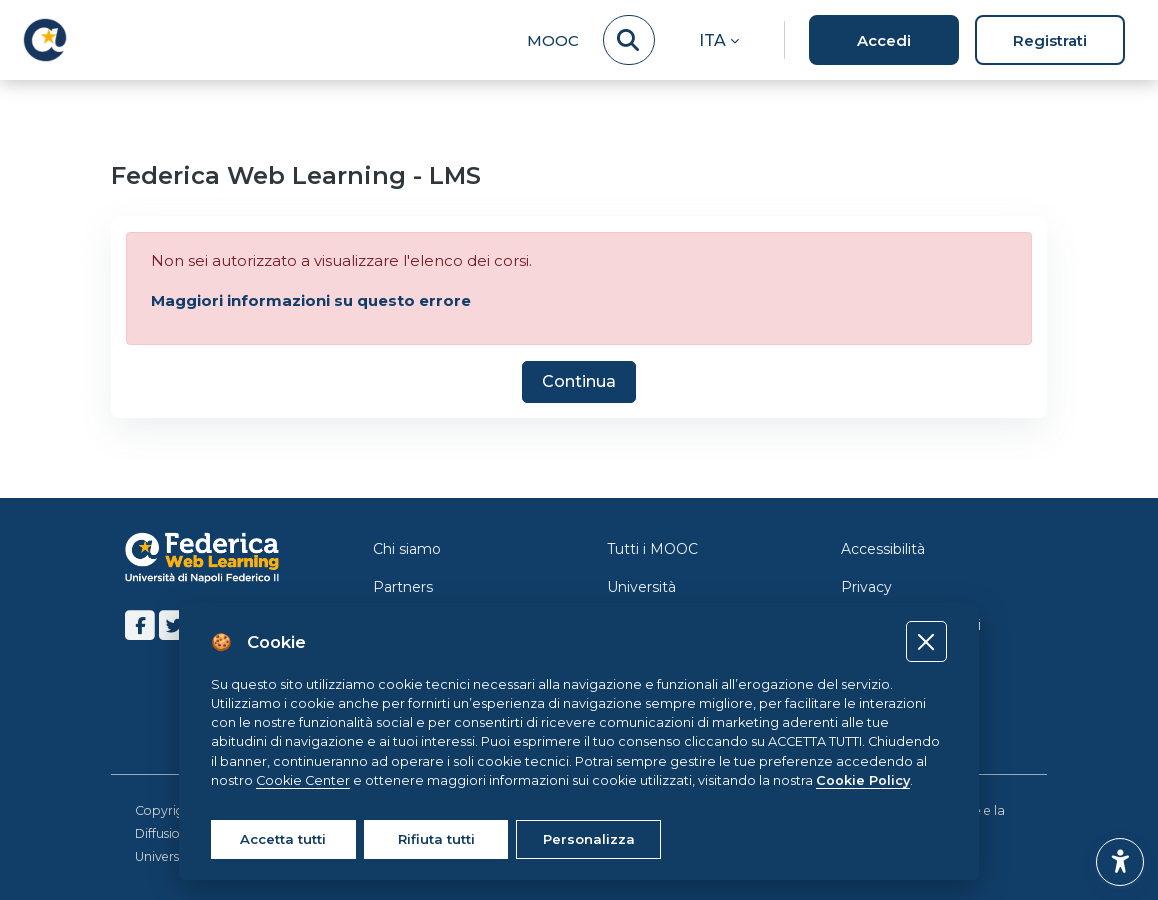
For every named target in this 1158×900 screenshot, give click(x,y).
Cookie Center (303, 780)
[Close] (926, 641)
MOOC (553, 40)
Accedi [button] (884, 40)
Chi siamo (407, 549)
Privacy (866, 587)
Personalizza (589, 839)
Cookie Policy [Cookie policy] (863, 780)
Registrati (1050, 40)
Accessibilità (883, 549)
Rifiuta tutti (436, 839)
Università (641, 587)
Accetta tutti (283, 839)
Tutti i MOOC (652, 549)
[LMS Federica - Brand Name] (45, 40)
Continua (579, 381)
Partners (403, 587)
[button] (719, 40)
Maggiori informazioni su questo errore (311, 300)
